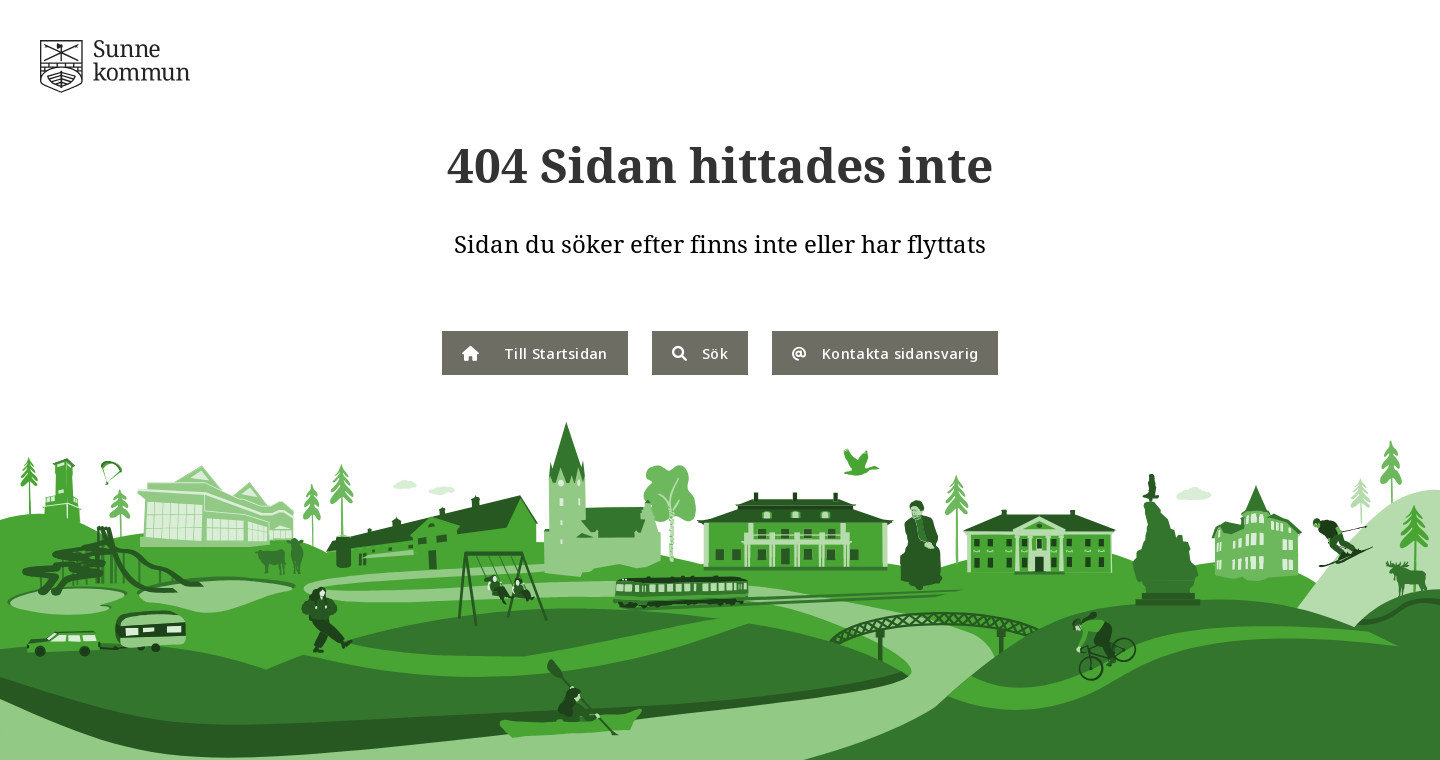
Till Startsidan (535, 353)
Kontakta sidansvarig (885, 353)
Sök (700, 353)
